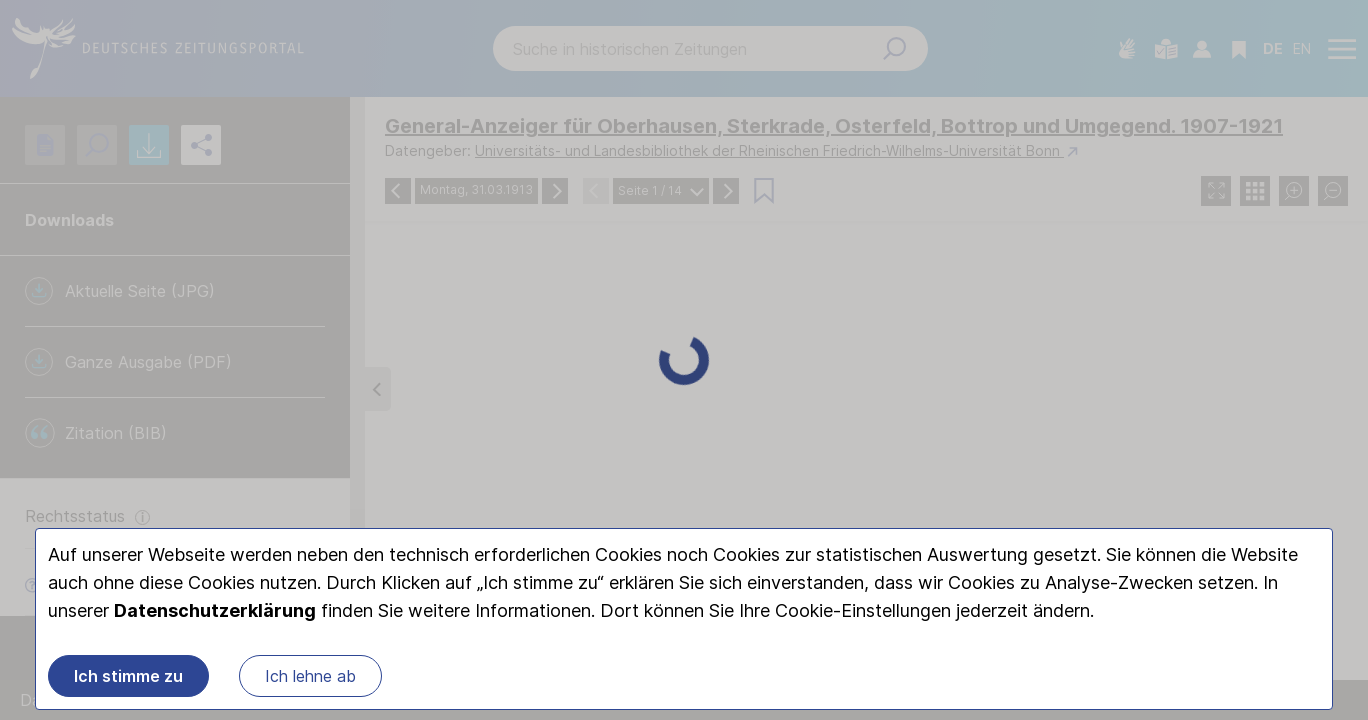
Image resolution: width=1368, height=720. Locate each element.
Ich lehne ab (310, 677)
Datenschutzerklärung (215, 611)
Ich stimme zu (128, 677)
